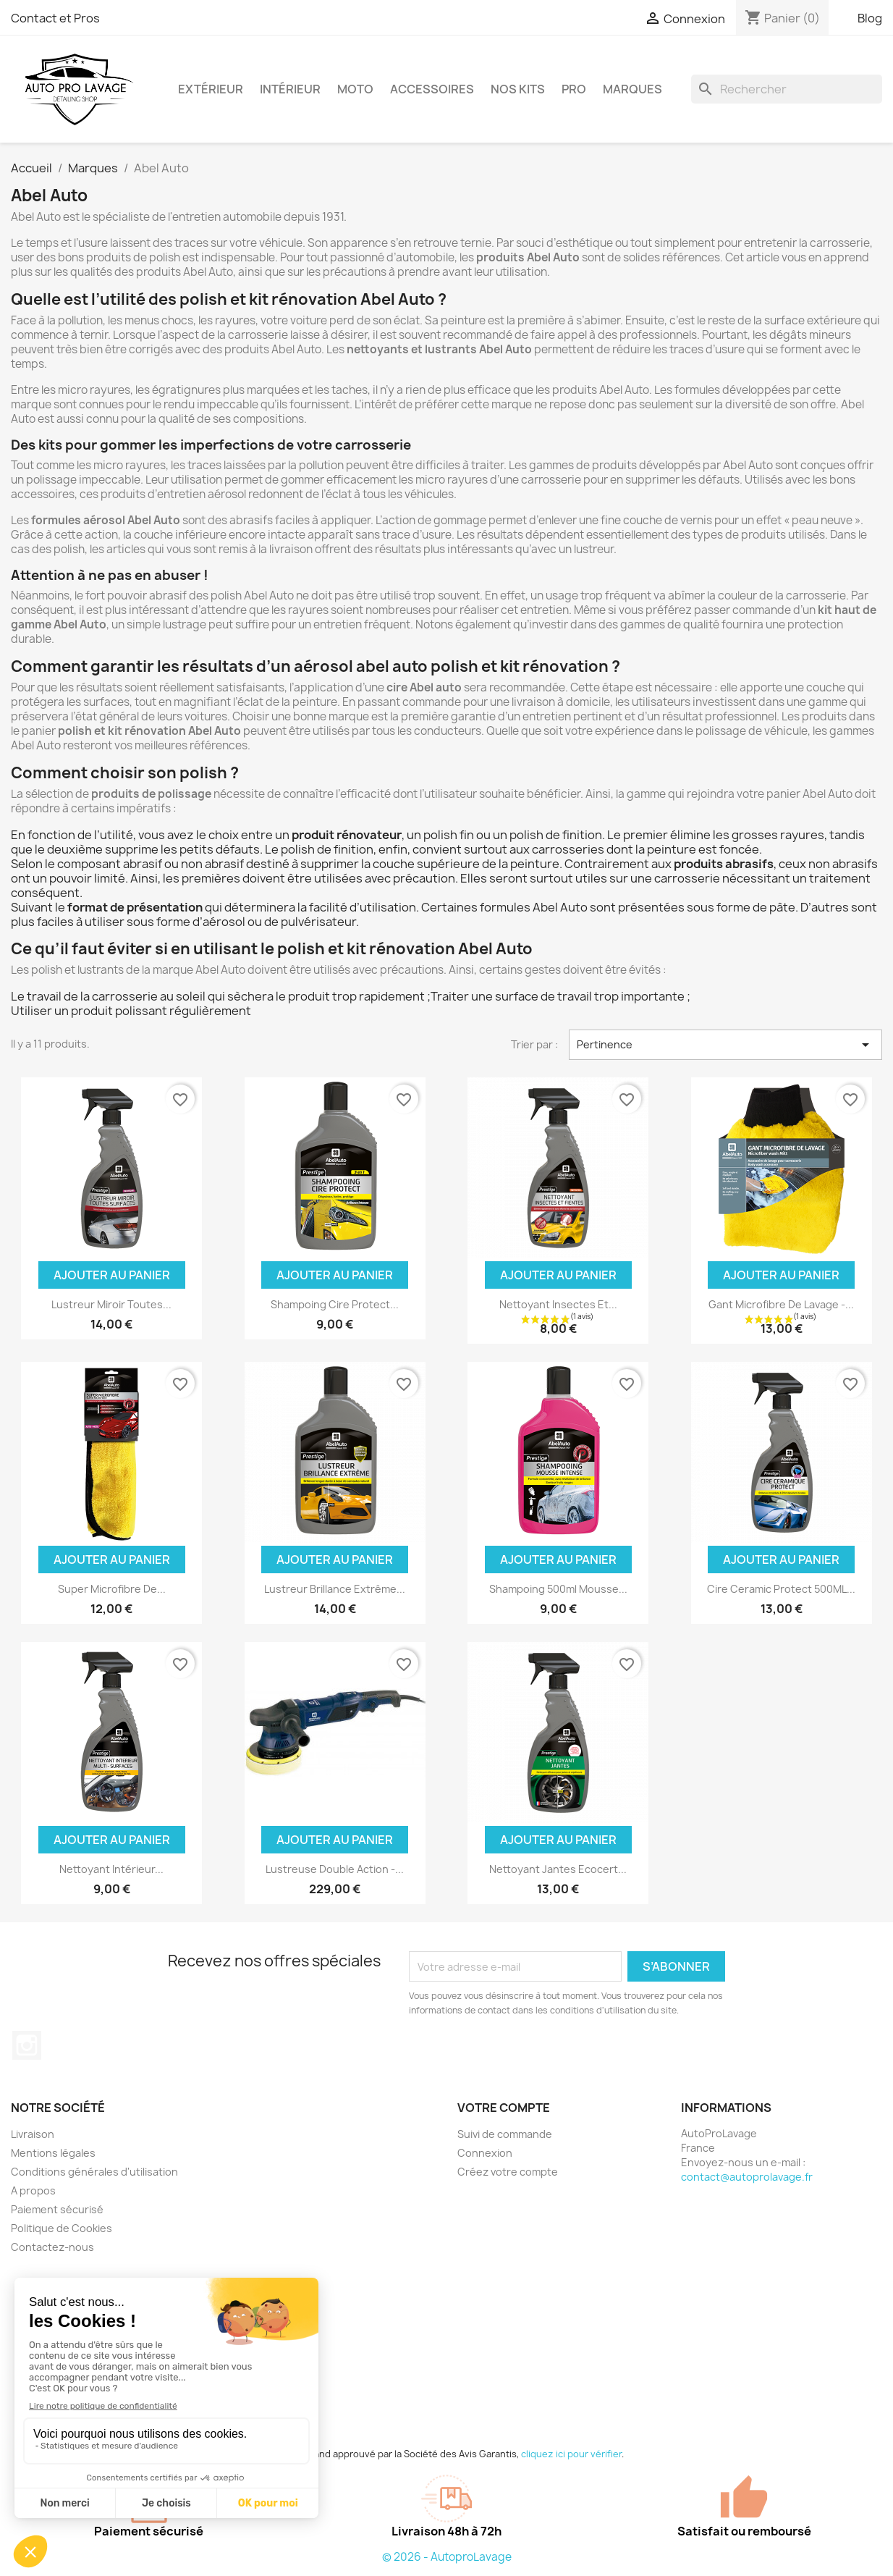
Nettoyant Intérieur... (111, 1869)
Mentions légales (53, 2153)
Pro (574, 89)
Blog (870, 18)
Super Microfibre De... (112, 1589)
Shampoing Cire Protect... (335, 1304)
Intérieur (290, 89)
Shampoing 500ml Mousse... (558, 1589)
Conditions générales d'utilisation (94, 2172)
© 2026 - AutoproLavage (447, 2556)
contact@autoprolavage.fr (747, 2177)
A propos (33, 2190)
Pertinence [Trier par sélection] (725, 1044)
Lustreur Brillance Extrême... (334, 1589)
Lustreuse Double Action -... (335, 1869)
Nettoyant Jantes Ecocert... (558, 1869)
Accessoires (432, 89)
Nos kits (518, 89)
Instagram (26, 2045)
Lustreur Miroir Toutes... (111, 1304)
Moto (355, 89)
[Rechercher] (786, 89)
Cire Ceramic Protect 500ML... (781, 1589)
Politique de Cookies (61, 2228)
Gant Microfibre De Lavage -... (781, 1304)
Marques (632, 89)
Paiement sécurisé (57, 2209)
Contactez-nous (52, 2247)
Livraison (32, 2134)
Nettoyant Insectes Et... (558, 1304)
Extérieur (210, 89)
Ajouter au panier (112, 1275)
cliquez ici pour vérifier (571, 2454)
